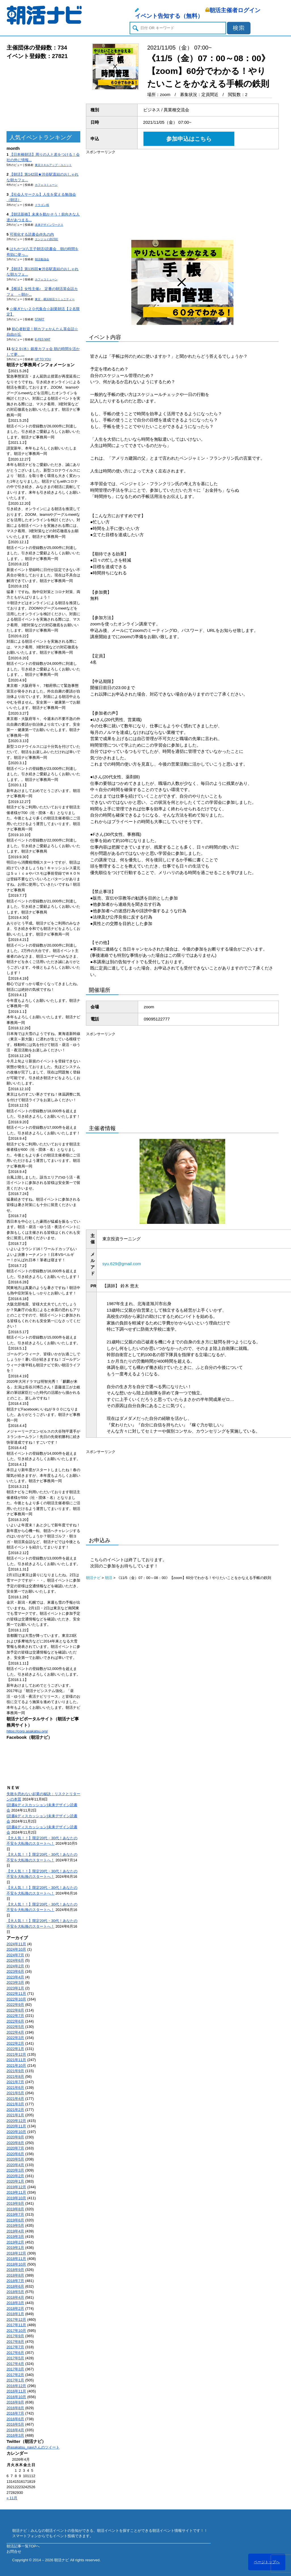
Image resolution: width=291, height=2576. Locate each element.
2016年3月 (15, 2435)
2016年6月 (15, 2419)
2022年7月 (15, 2016)
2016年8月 (15, 2408)
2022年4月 (15, 2032)
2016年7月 (15, 2413)
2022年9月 (15, 2004)
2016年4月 (15, 2430)
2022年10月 (16, 1999)
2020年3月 (15, 2170)
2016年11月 (16, 2391)
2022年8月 (15, 2010)
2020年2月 (15, 2176)
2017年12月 (16, 2319)
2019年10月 (16, 2198)
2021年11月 (16, 2060)
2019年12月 (16, 2187)
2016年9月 (15, 2402)
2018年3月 (15, 2303)
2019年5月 (15, 2225)
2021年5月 (15, 2093)
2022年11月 (16, 1993)
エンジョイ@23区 (46, 239)
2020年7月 (15, 2148)
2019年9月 (15, 2203)
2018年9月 (15, 2270)
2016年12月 (16, 2386)
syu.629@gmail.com (121, 1263)
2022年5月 (15, 2027)
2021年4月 (15, 2098)
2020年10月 (16, 2132)
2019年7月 (15, 2214)
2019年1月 (15, 2247)
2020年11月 (16, 2126)
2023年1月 (15, 1988)
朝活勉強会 (42, 259)
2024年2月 (15, 1966)
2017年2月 (15, 2375)
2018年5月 (15, 2292)
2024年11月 (16, 1944)
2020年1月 (15, 2181)
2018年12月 (16, 2253)
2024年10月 (16, 1949)
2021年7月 (15, 2082)
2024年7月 (15, 1955)
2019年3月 (15, 2236)
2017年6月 (15, 2353)
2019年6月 (15, 2220)
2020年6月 (15, 2154)
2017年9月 (15, 2336)
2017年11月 (16, 2325)
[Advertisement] (43, 95)
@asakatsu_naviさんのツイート (33, 2447)
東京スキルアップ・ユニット (53, 165)
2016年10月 (16, 2397)
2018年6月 (15, 2286)
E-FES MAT (42, 339)
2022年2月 (15, 2043)
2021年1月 (15, 2115)
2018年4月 (15, 2297)
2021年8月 (15, 2076)
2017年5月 (15, 2358)
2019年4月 (15, 2231)
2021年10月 (16, 2065)
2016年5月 (15, 2424)
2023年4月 (15, 1977)
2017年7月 (15, 2347)
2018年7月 (15, 2281)
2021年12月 (16, 2054)
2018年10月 (16, 2264)
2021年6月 (15, 2087)
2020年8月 (15, 2143)
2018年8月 (15, 2275)
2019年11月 (16, 2192)
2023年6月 (15, 1971)
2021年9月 (15, 2071)
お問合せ (14, 2551)
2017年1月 (15, 2380)
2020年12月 (16, 2121)
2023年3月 (15, 1982)
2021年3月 (15, 2104)
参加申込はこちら (189, 139)
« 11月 (12, 2498)
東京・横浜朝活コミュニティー (55, 299)
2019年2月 (15, 2242)
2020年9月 (15, 2137)
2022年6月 (15, 2021)
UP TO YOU (43, 359)
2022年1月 (15, 2049)
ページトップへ (267, 2562)
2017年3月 (15, 2369)
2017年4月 (15, 2364)
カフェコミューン (46, 184)
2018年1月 (15, 2314)
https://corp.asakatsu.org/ (27, 1731)
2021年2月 (15, 2110)
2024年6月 (15, 1960)
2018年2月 (15, 2308)
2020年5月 (15, 2159)
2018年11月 (16, 2259)
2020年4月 (15, 2165)
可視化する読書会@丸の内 (32, 234)
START (39, 319)
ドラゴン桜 (42, 204)
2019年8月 (15, 2209)
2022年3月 (15, 2038)
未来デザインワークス (49, 224)
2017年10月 (16, 2330)
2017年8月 (15, 2342)
